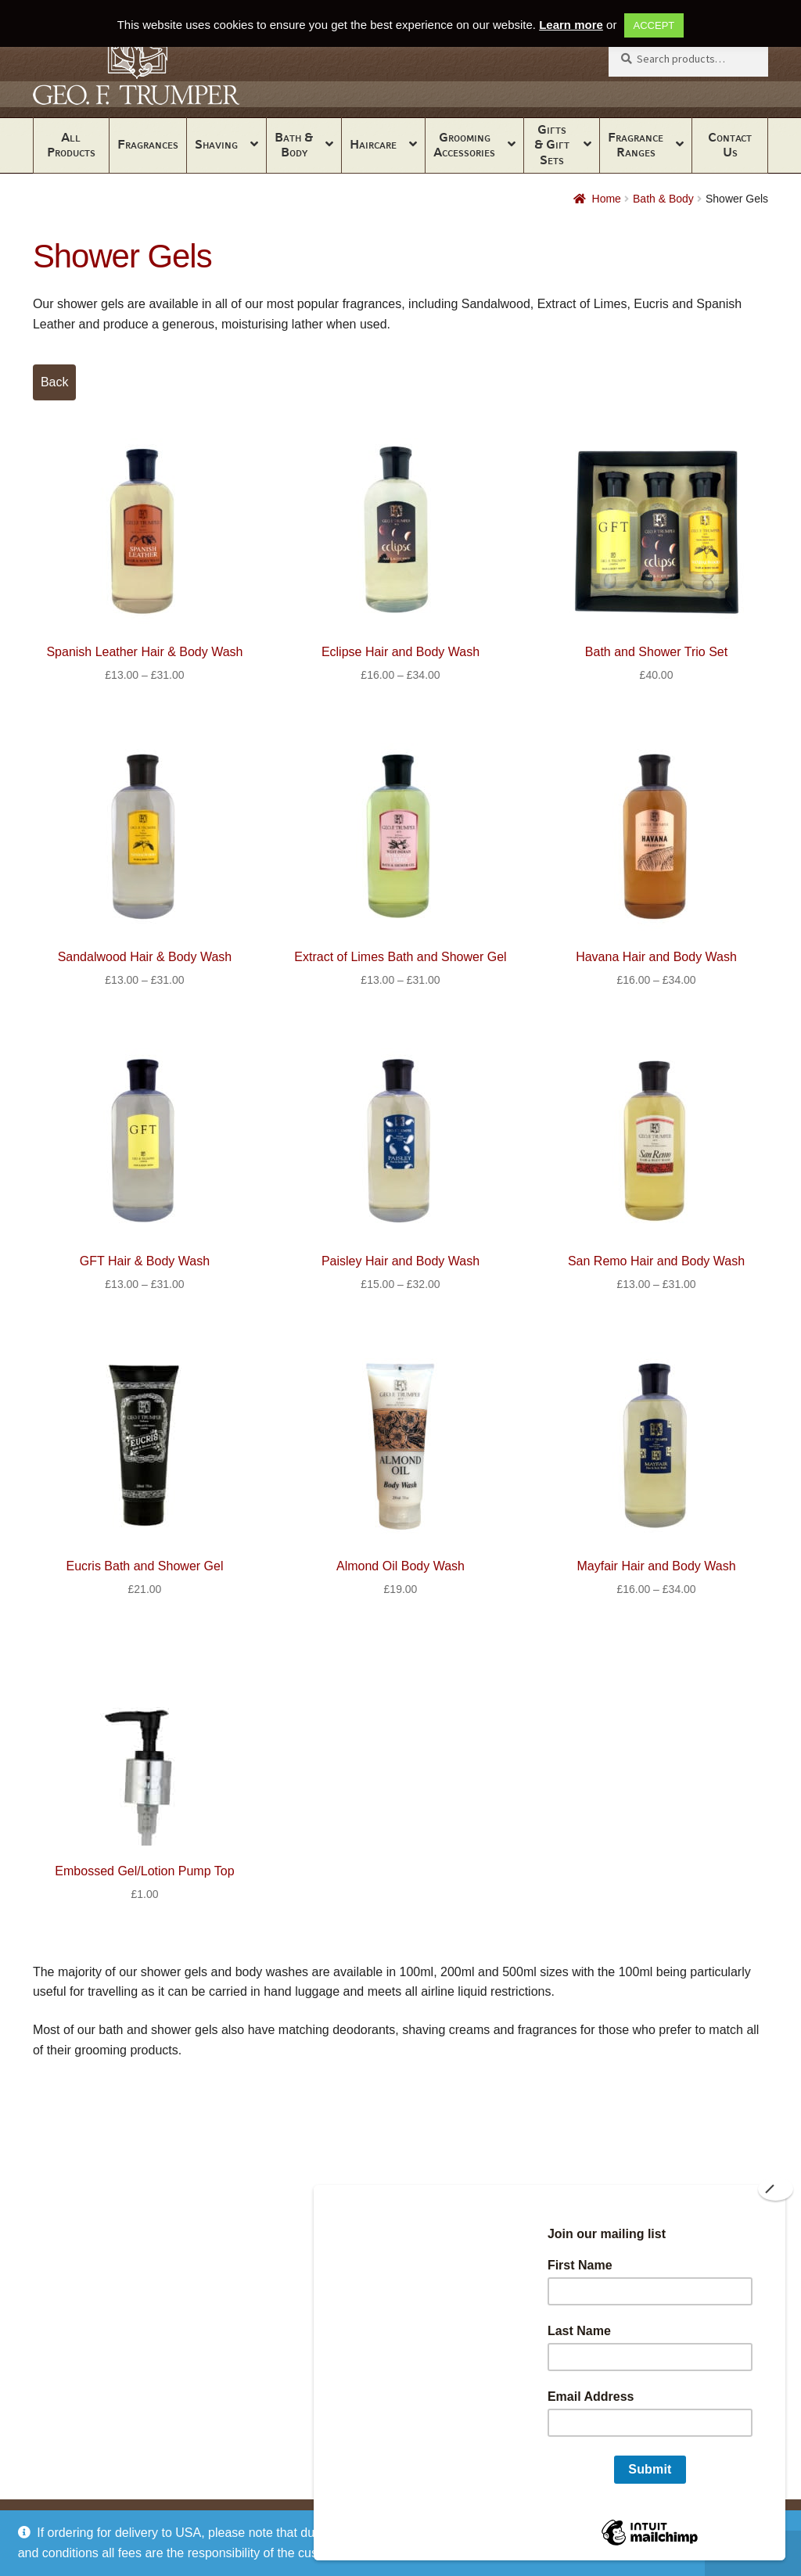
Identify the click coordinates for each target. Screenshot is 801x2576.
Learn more (571, 24)
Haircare (373, 144)
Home (606, 198)
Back (55, 382)
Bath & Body (294, 145)
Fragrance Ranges (635, 145)
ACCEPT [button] (654, 25)
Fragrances (147, 144)
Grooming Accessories (464, 145)
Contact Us (730, 145)
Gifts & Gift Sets (551, 144)
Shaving (216, 144)
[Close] (775, 2189)
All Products (71, 145)
